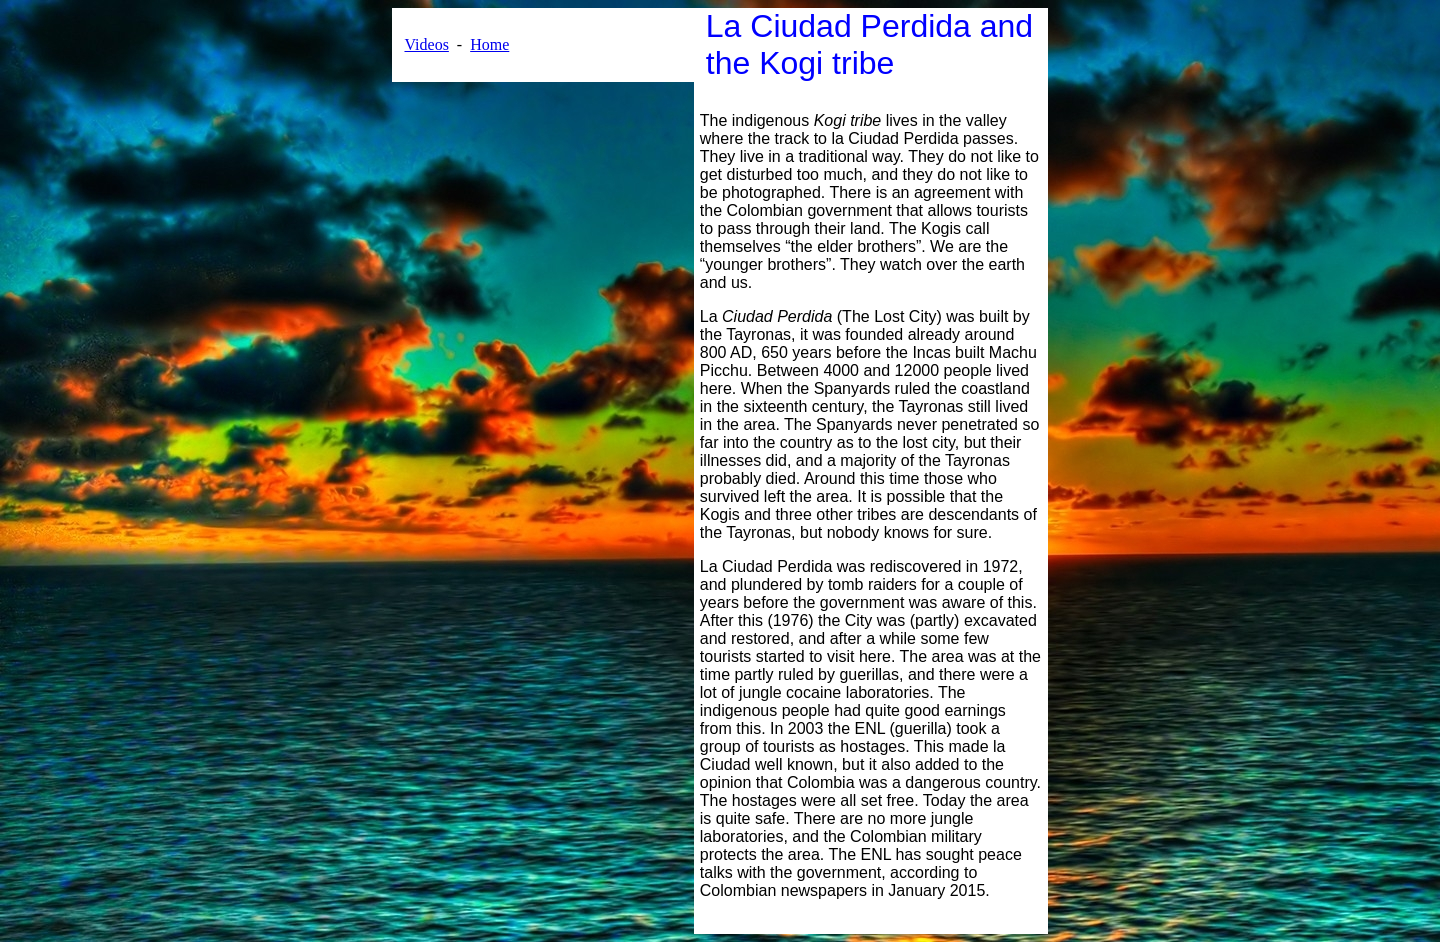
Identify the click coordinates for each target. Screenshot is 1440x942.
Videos (426, 44)
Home (489, 44)
